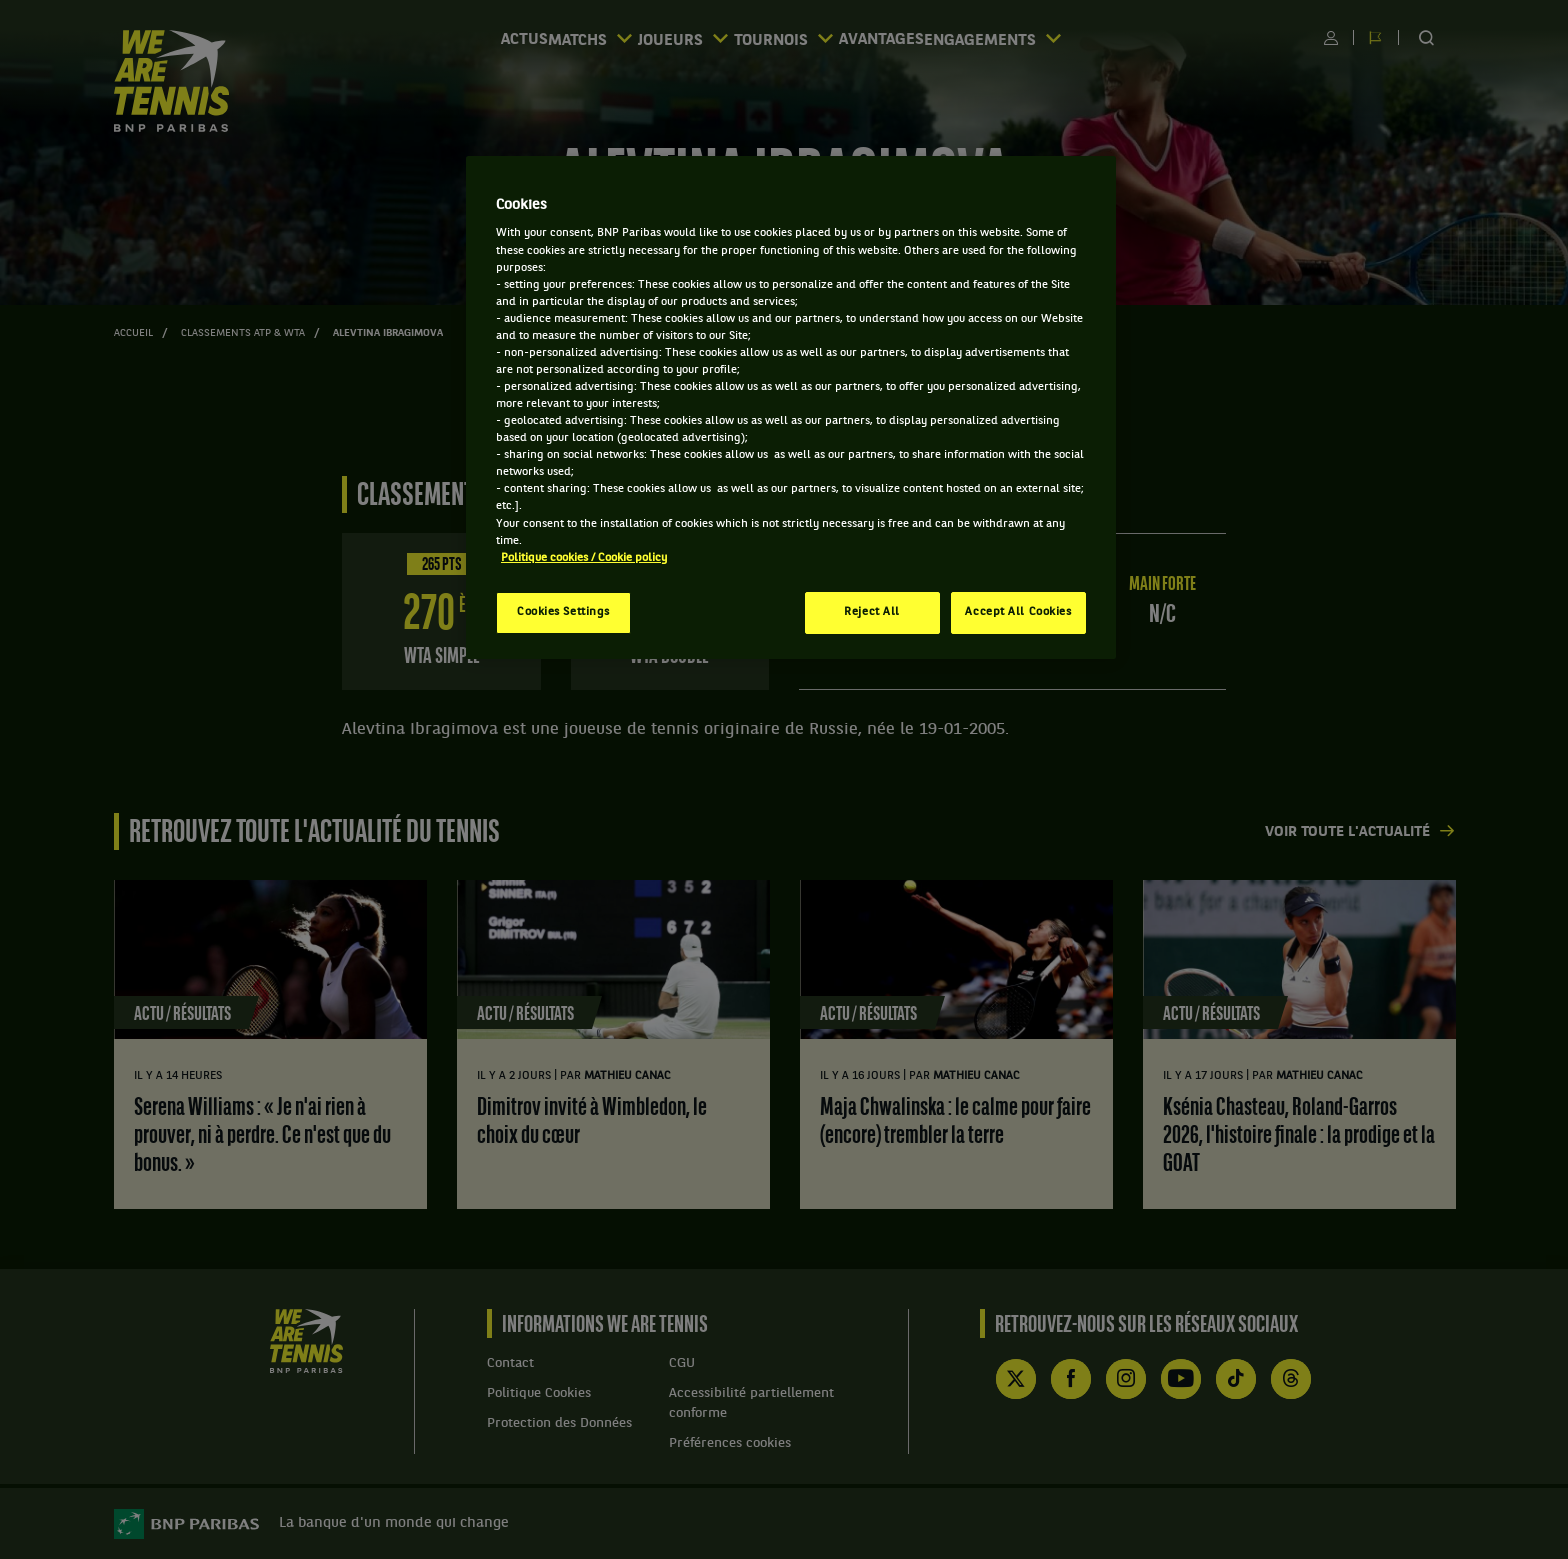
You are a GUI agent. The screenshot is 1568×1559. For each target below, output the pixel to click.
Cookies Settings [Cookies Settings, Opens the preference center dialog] (563, 612)
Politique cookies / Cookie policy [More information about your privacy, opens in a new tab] (584, 558)
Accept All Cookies (1018, 612)
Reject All (872, 612)
